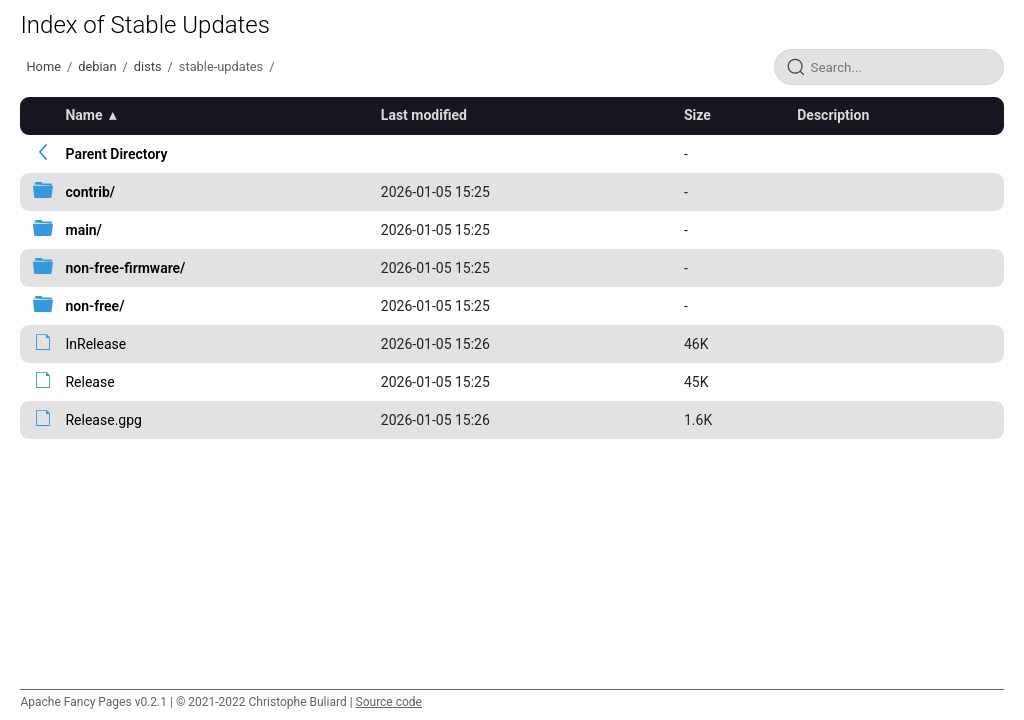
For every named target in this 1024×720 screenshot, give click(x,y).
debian (97, 66)
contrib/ (90, 192)
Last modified (424, 115)
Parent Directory (116, 154)
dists (148, 66)
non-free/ (94, 306)
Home (43, 66)
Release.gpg (103, 420)
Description (833, 115)
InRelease (95, 344)
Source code (389, 702)
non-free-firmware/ (125, 268)
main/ (83, 230)
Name (83, 115)
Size (697, 115)
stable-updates (221, 66)
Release (89, 382)
